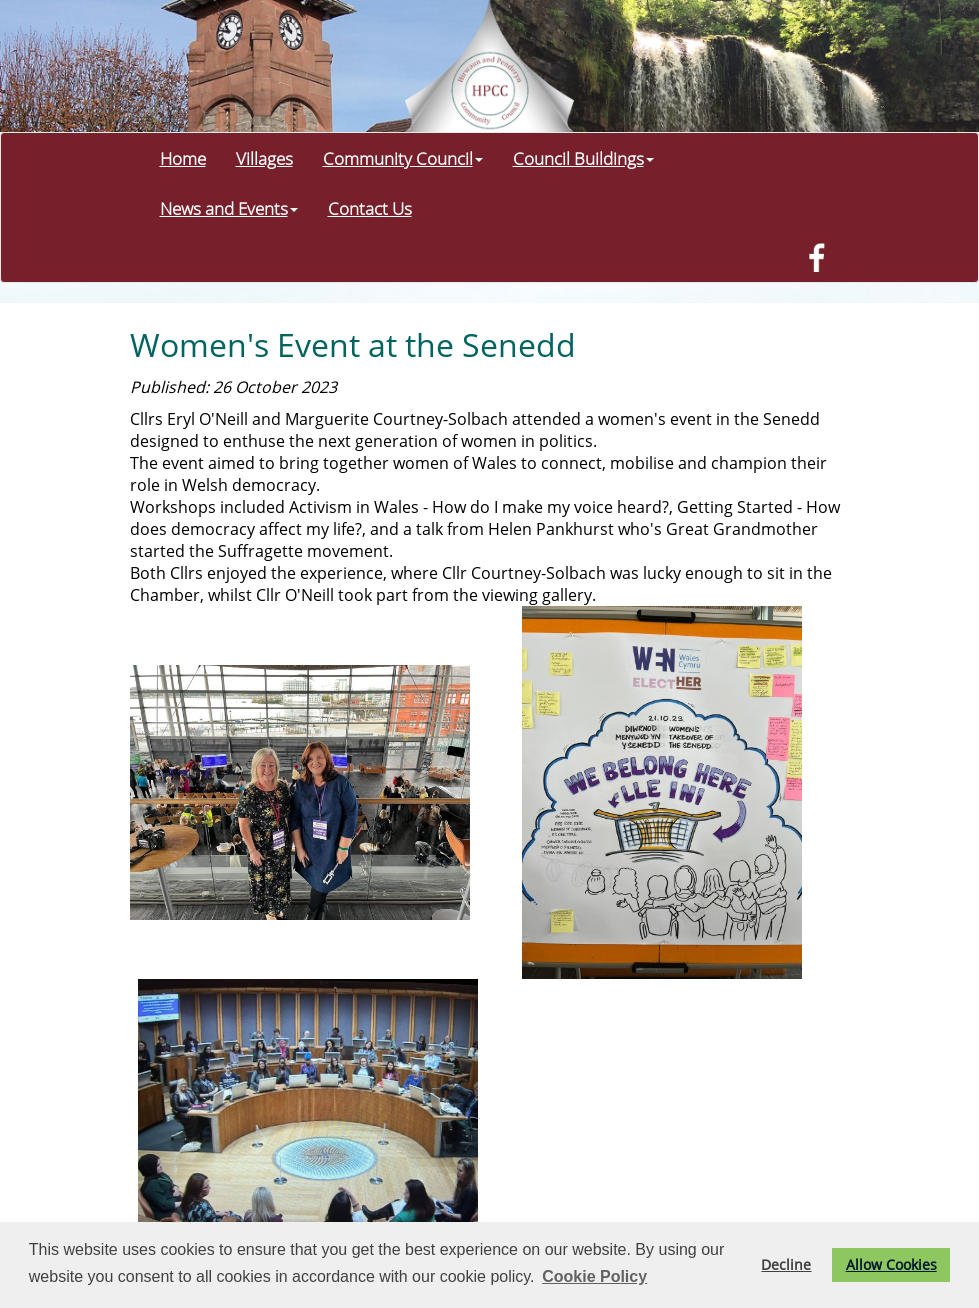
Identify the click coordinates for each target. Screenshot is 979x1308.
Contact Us (370, 208)
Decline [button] (786, 1264)
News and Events (229, 208)
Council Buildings (583, 158)
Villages (264, 158)
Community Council (403, 158)
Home (183, 158)
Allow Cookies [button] (891, 1264)
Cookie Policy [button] (594, 1276)
